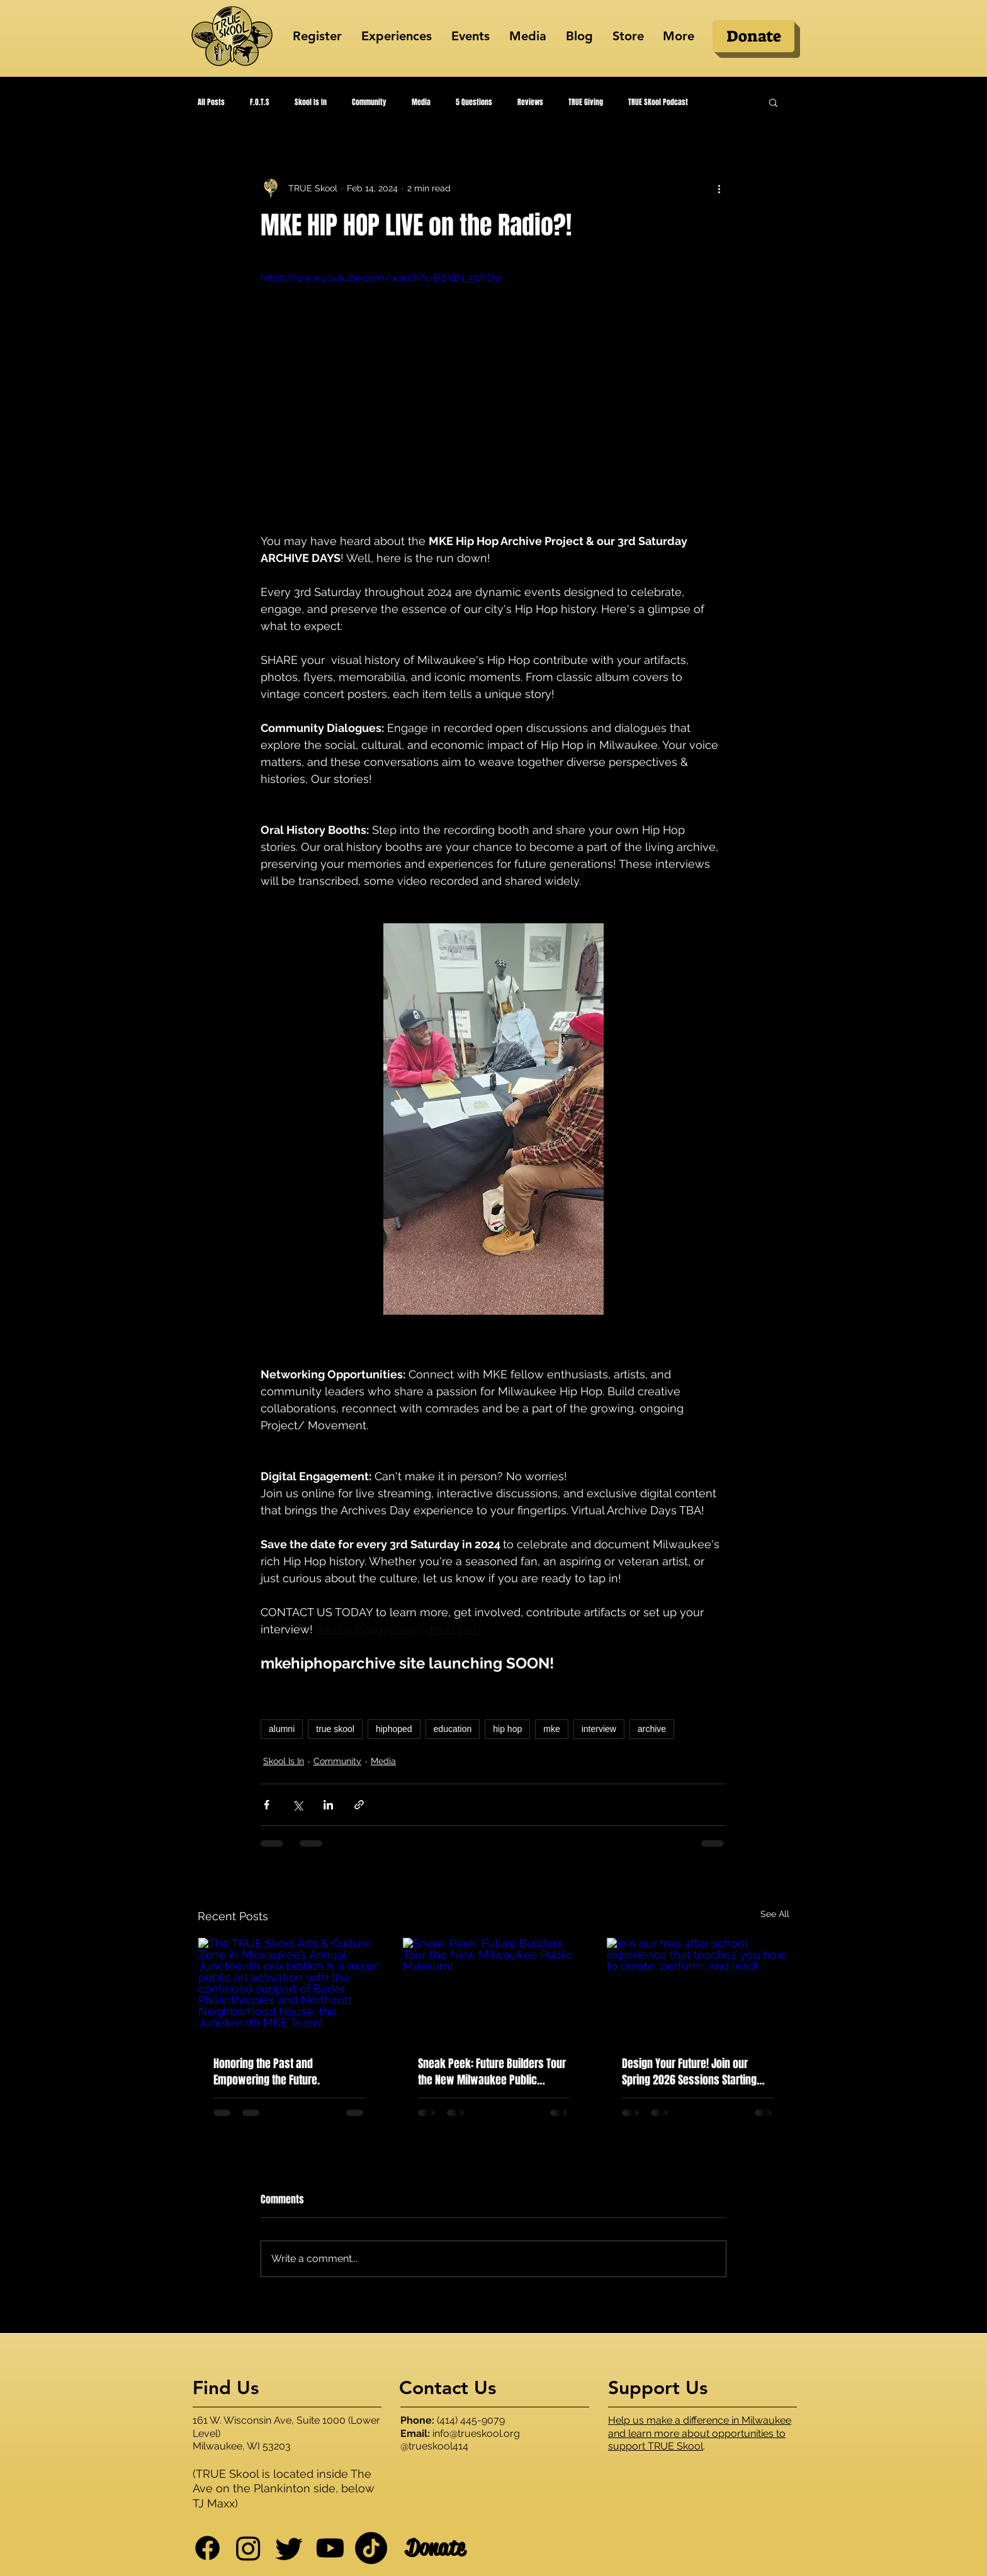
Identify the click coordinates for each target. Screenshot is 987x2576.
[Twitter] (289, 2548)
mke (551, 1729)
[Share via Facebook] (267, 1805)
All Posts (211, 102)
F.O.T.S (259, 102)
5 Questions (474, 102)
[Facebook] (207, 2548)
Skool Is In (311, 102)
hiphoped (394, 1729)
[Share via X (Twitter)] (297, 1805)
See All (774, 1914)
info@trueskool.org (476, 2433)
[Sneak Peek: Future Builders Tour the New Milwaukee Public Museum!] (494, 1989)
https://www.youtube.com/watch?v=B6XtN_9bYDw (381, 278)
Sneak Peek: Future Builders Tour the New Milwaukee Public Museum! (492, 2072)
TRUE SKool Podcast (658, 102)
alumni (282, 1729)
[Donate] (753, 36)
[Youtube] (330, 2548)
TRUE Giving (585, 102)
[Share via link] (359, 1805)
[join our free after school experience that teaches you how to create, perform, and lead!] (698, 1989)
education (453, 1729)
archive (652, 1729)
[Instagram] (248, 2548)
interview (599, 1729)
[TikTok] (371, 2548)
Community (369, 102)
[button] (773, 102)
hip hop (507, 1729)
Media (421, 102)
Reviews (530, 102)
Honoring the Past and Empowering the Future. (266, 2072)
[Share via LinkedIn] (328, 1805)
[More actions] (718, 188)
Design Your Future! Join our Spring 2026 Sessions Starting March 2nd (689, 2072)
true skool (335, 1729)
